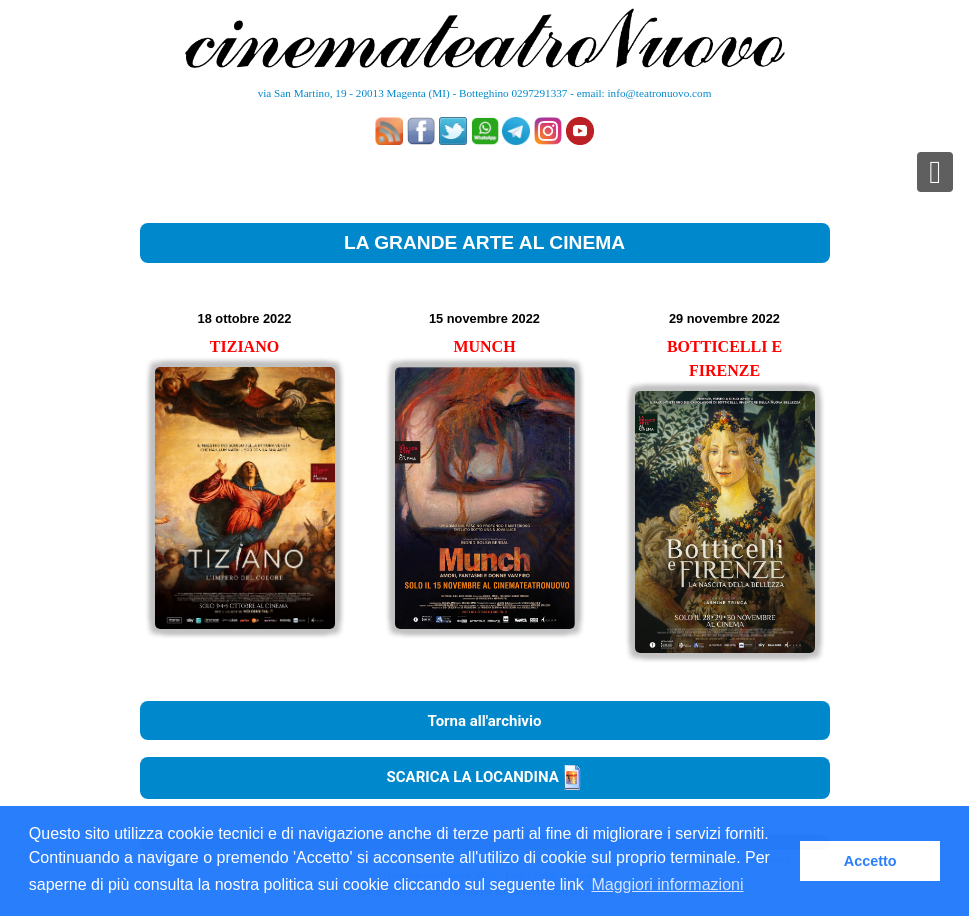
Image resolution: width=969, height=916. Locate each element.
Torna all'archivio (485, 721)
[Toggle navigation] (935, 172)
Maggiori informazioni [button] (667, 884)
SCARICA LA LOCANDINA (485, 777)
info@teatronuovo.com (660, 93)
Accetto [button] (870, 861)
